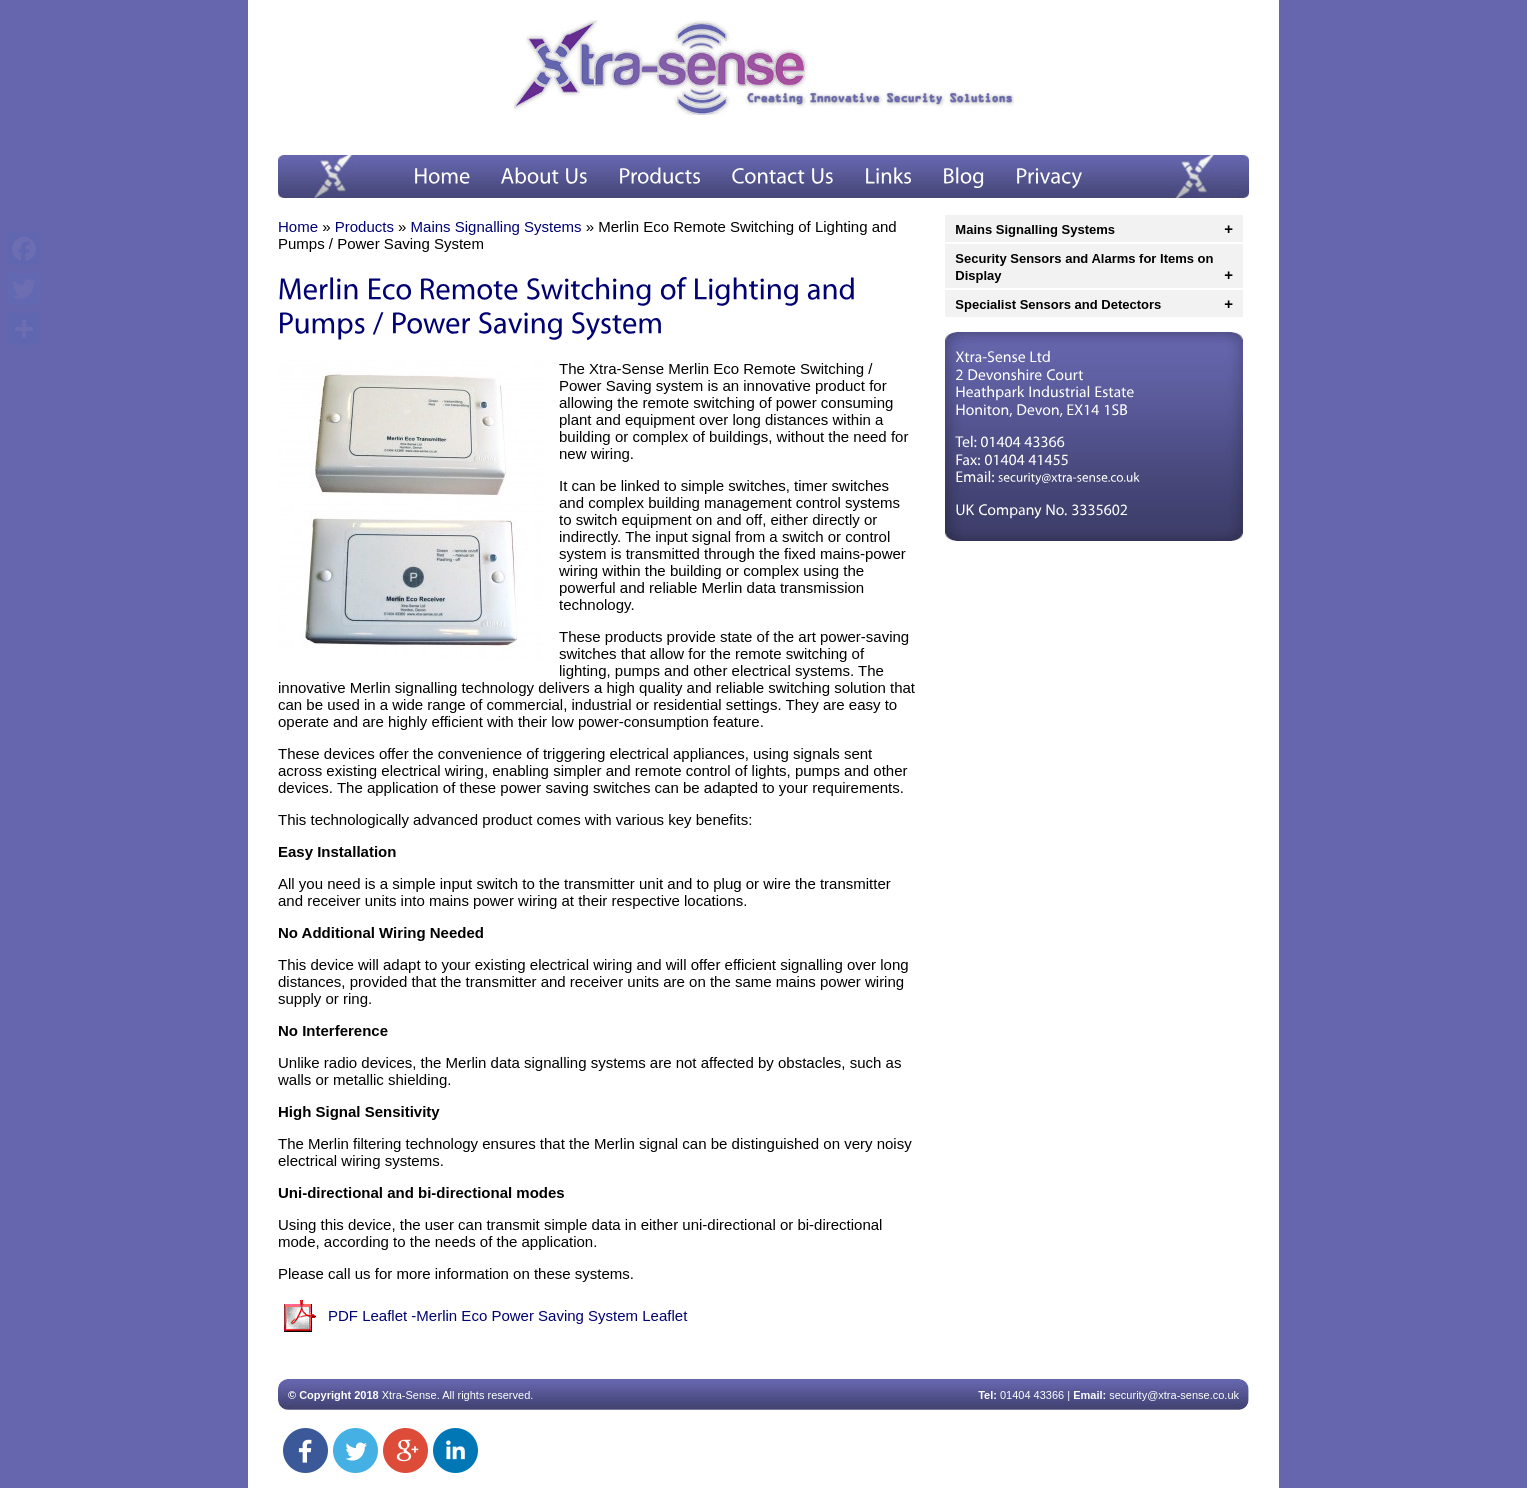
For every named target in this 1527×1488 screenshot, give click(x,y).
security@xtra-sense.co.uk (1174, 1395)
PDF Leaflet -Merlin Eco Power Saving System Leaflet (507, 1315)
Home (298, 226)
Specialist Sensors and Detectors (1058, 304)
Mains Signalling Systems (496, 226)
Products (364, 226)
